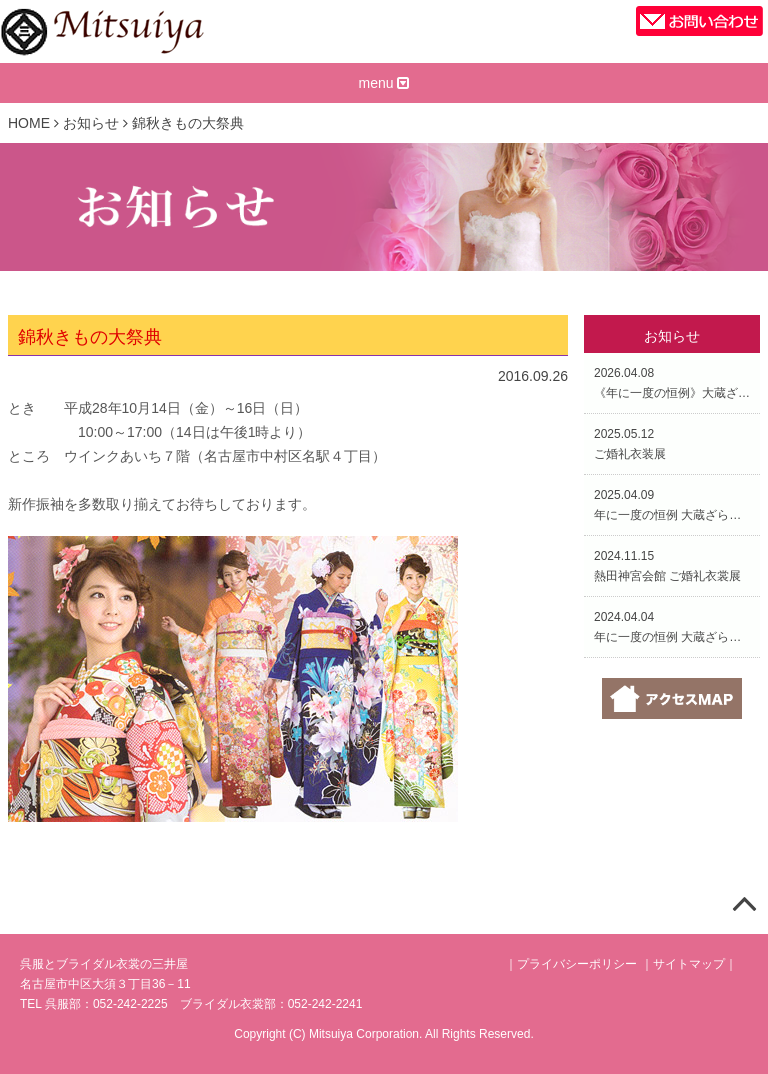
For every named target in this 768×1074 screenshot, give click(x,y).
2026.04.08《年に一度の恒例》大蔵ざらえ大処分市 (672, 383)
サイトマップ (689, 964)
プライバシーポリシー (577, 964)
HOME (29, 123)
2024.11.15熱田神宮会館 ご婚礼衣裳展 (667, 566)
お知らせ (91, 123)
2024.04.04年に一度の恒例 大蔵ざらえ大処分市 (672, 627)
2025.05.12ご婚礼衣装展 (630, 444)
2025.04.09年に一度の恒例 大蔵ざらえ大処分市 (672, 505)
